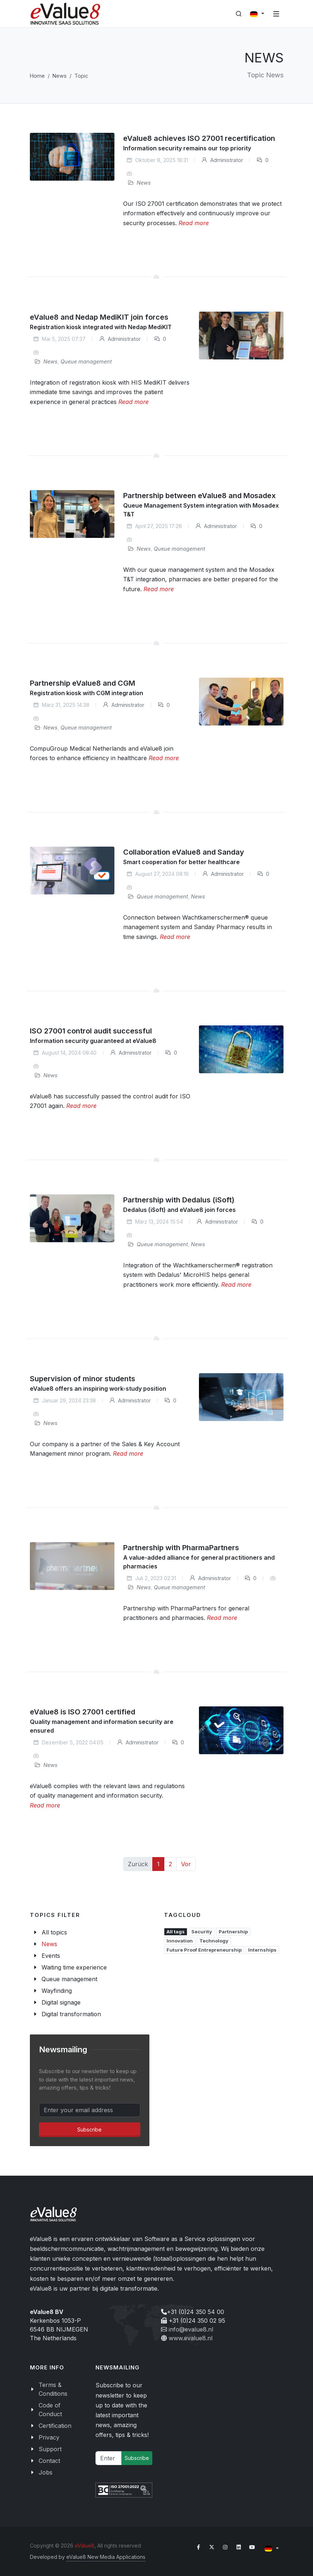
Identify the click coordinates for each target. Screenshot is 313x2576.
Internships (262, 1950)
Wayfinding (57, 1990)
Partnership (233, 1931)
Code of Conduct (50, 2410)
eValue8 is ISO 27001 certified (82, 1711)
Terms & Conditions (53, 2389)
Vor (186, 1864)
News (59, 76)
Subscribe (89, 2129)
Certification (55, 2425)
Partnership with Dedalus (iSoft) (178, 1199)
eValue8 (84, 2545)
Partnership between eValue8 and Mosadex (199, 495)
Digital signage (61, 2002)
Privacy (49, 2437)
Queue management (86, 361)
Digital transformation (71, 2014)
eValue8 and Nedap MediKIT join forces (99, 317)
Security (201, 1931)
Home (37, 76)
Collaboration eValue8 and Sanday (183, 852)
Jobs (45, 2472)
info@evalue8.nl (191, 2329)
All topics (54, 1932)
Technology (213, 1941)
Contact (49, 2460)
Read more (194, 223)
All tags (176, 1931)
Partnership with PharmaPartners (181, 1547)
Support (50, 2449)
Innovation (180, 1941)
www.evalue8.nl (190, 2338)
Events (51, 1955)
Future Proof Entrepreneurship (204, 1950)
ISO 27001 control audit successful (91, 1031)
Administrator (222, 160)
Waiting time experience (74, 1967)
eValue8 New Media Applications (105, 2557)
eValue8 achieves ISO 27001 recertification (199, 138)
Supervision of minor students (82, 1378)
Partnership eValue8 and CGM (82, 683)
